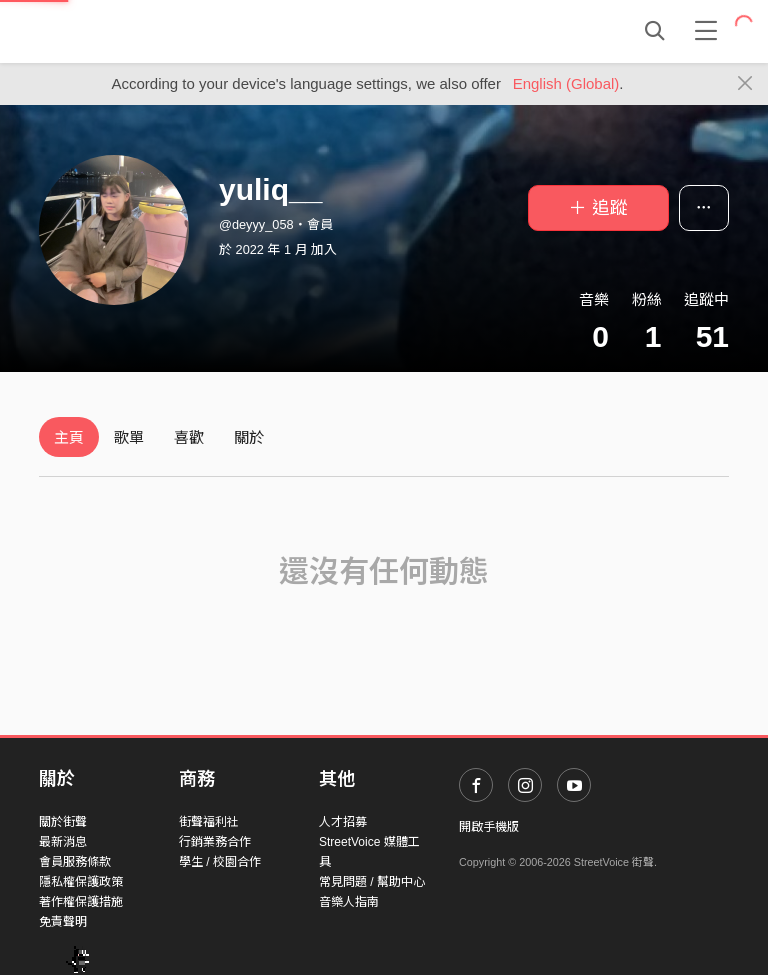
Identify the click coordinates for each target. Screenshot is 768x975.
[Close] (745, 84)
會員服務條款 (75, 862)
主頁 (69, 437)
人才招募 (343, 822)
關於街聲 (63, 822)
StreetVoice (121, 31)
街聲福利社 (209, 822)
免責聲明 (63, 922)
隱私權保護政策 (81, 882)
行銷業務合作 (215, 842)
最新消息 (63, 842)
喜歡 (189, 437)
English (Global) (566, 83)
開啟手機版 (489, 827)
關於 (249, 437)
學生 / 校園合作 (220, 862)
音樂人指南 (349, 902)
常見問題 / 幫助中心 (372, 882)
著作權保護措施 (81, 902)
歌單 (129, 437)
